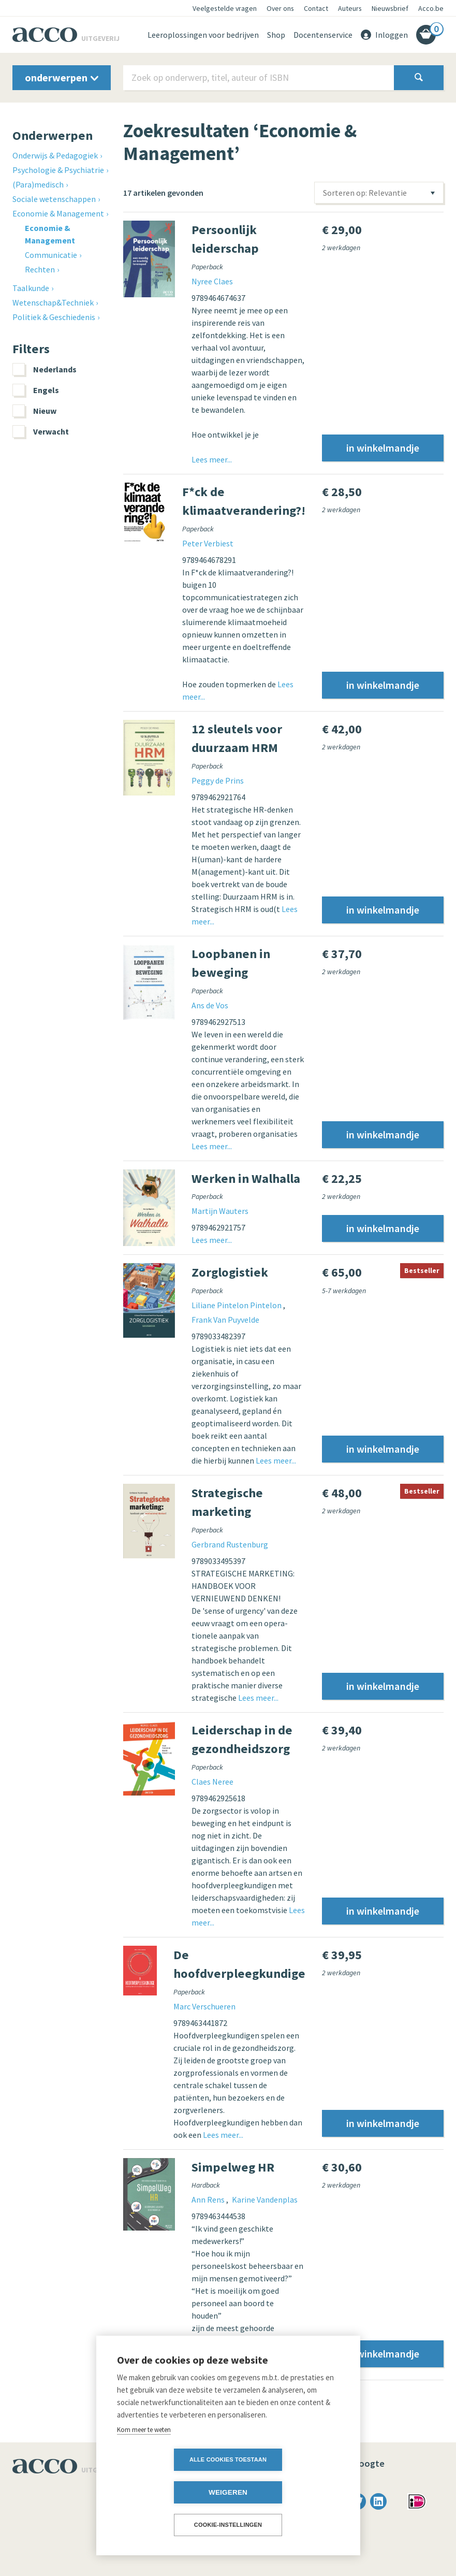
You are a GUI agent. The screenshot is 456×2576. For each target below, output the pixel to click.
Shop (276, 35)
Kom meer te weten (144, 2462)
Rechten (40, 269)
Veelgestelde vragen (225, 8)
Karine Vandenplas (265, 2199)
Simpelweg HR (233, 2167)
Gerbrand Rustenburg (230, 1544)
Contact (316, 8)
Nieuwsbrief (390, 8)
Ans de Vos (210, 1005)
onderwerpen (61, 77)
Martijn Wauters (220, 1211)
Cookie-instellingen (228, 2525)
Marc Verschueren (204, 2006)
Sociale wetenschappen (54, 199)
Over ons (280, 8)
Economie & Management (58, 213)
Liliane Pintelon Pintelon (237, 1305)
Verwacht (40, 431)
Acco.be (431, 8)
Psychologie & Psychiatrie (58, 170)
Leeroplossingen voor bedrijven (203, 35)
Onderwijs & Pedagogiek (55, 155)
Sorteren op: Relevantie (365, 192)
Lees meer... (212, 459)
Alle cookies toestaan (168, 2492)
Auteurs (350, 8)
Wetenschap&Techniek (53, 302)
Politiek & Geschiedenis (53, 317)
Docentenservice (322, 35)
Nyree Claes (212, 281)
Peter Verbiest (207, 543)
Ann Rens (209, 2199)
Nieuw (34, 410)
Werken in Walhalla (246, 1178)
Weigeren (287, 2492)
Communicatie (51, 255)
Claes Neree (212, 1781)
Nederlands (44, 369)
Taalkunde (30, 288)
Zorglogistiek (230, 1272)
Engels (35, 390)
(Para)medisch (38, 184)
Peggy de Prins (218, 780)
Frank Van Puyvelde (225, 1319)
